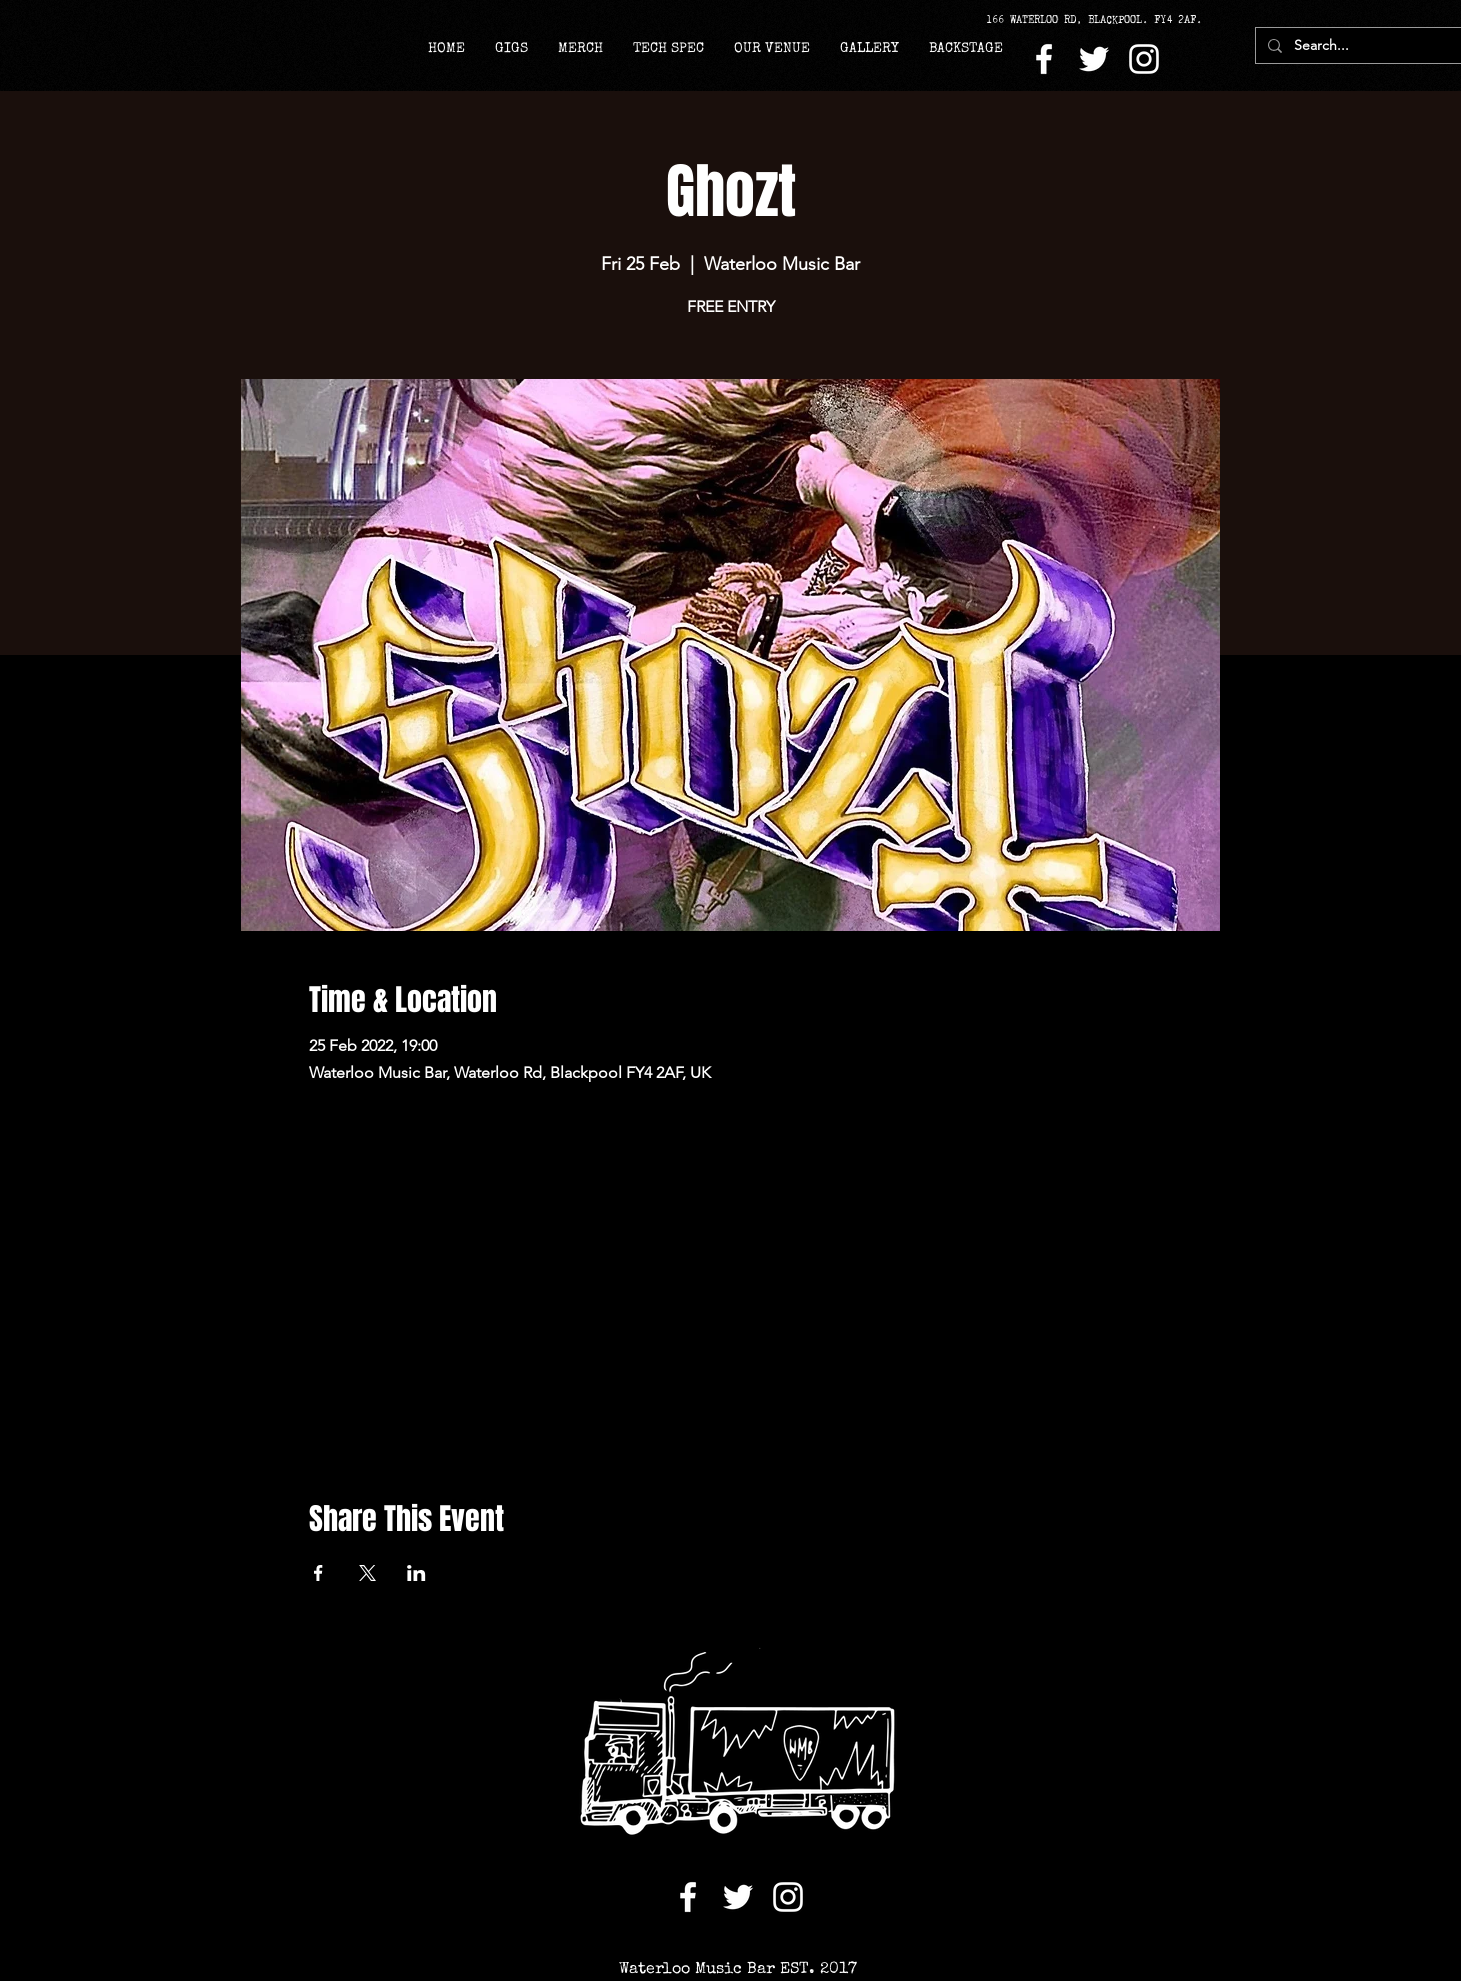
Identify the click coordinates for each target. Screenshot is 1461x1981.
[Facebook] (1044, 59)
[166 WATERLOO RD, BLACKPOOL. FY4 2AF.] (1101, 20)
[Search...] (1357, 46)
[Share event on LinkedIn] (416, 1573)
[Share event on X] (367, 1573)
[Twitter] (1094, 59)
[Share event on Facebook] (318, 1573)
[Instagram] (1144, 59)
